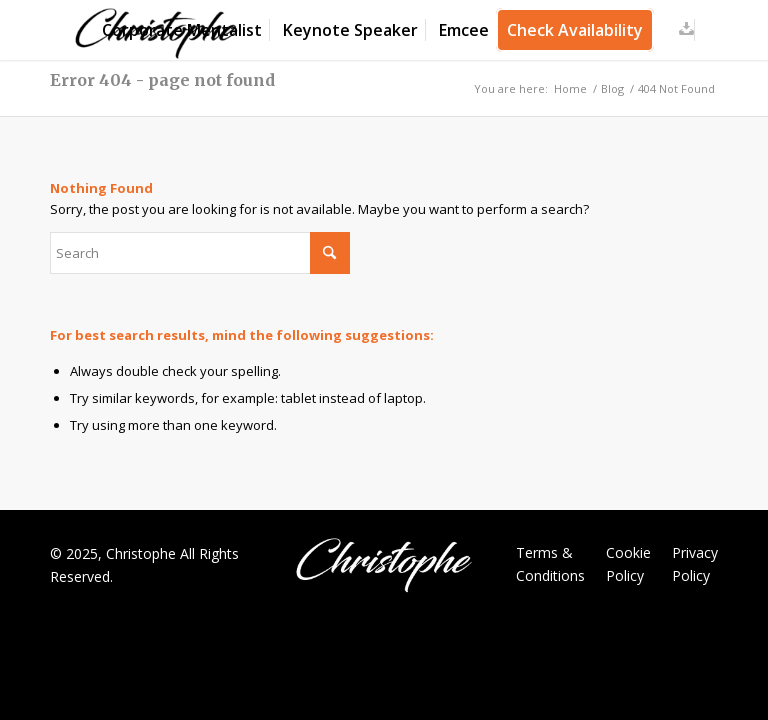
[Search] (200, 253)
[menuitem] (182, 30)
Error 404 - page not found (162, 80)
